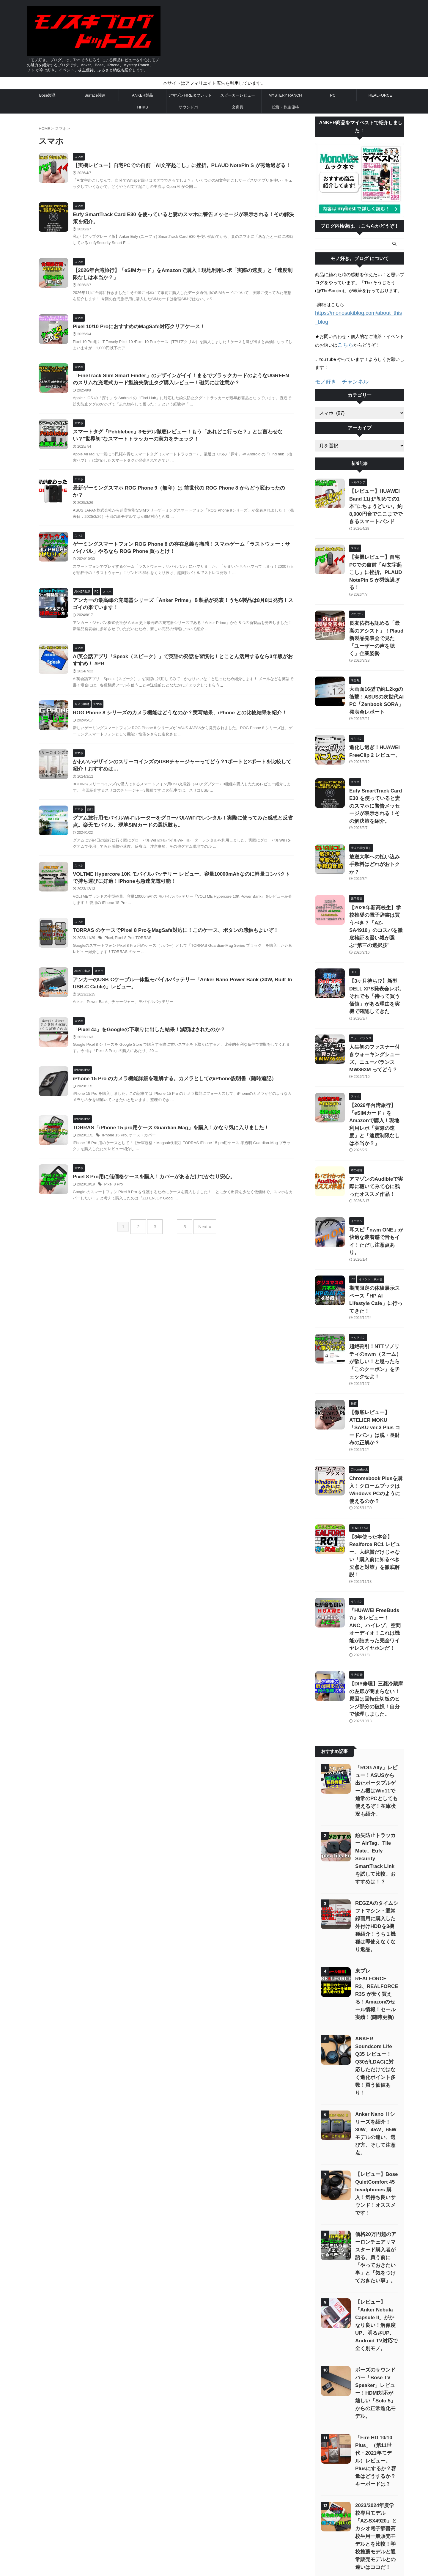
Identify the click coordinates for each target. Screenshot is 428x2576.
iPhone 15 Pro (128, 1202)
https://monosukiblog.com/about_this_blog (356, 312)
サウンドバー (190, 107)
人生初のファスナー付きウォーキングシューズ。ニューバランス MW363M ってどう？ (376, 960)
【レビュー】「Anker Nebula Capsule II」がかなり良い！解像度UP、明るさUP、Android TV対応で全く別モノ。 (376, 2050)
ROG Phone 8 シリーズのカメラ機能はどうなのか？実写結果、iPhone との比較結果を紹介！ (188, 737)
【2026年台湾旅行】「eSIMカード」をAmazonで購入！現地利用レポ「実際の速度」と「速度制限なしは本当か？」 (376, 1015)
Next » (200, 1305)
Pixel (123, 975)
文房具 (237, 107)
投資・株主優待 (285, 107)
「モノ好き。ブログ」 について (264, 2509)
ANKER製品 (142, 95)
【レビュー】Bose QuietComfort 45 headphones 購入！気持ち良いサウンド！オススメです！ (375, 1922)
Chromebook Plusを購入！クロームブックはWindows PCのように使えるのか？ (375, 1324)
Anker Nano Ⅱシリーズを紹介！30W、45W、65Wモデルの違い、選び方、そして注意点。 (375, 1870)
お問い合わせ (177, 2509)
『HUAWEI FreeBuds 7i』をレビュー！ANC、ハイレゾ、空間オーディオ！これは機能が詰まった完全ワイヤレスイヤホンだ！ (376, 1433)
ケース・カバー (153, 1202)
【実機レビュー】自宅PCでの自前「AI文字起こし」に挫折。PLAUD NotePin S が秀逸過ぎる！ (190, 165)
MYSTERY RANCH (285, 95)
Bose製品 (47, 95)
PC (332, 95)
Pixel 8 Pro (137, 975)
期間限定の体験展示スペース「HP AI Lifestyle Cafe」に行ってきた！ (376, 1166)
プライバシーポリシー (214, 2509)
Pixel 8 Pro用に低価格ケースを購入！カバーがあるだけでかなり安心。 (164, 1250)
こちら (344, 334)
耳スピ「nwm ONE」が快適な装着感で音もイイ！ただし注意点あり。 (376, 1118)
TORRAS (155, 975)
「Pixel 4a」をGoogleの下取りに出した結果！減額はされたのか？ (159, 1080)
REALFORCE (380, 95)
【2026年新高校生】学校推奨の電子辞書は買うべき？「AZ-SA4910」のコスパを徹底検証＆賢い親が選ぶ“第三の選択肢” (375, 850)
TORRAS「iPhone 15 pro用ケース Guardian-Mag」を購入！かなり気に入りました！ (180, 1193)
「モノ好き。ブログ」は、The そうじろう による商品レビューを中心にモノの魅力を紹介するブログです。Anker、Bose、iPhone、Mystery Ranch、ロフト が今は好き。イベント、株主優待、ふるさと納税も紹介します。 (214, 2559)
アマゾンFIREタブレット (190, 95)
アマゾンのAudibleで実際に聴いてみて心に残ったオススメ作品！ (376, 1070)
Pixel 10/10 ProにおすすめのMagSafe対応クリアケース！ (150, 336)
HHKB (142, 107)
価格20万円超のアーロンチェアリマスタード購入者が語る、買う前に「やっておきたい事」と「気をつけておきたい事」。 (375, 1982)
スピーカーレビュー (237, 95)
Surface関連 (95, 95)
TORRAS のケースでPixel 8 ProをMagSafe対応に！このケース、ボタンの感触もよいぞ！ (184, 966)
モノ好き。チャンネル (337, 370)
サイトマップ (148, 2509)
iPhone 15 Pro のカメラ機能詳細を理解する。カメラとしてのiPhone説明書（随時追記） (183, 1137)
